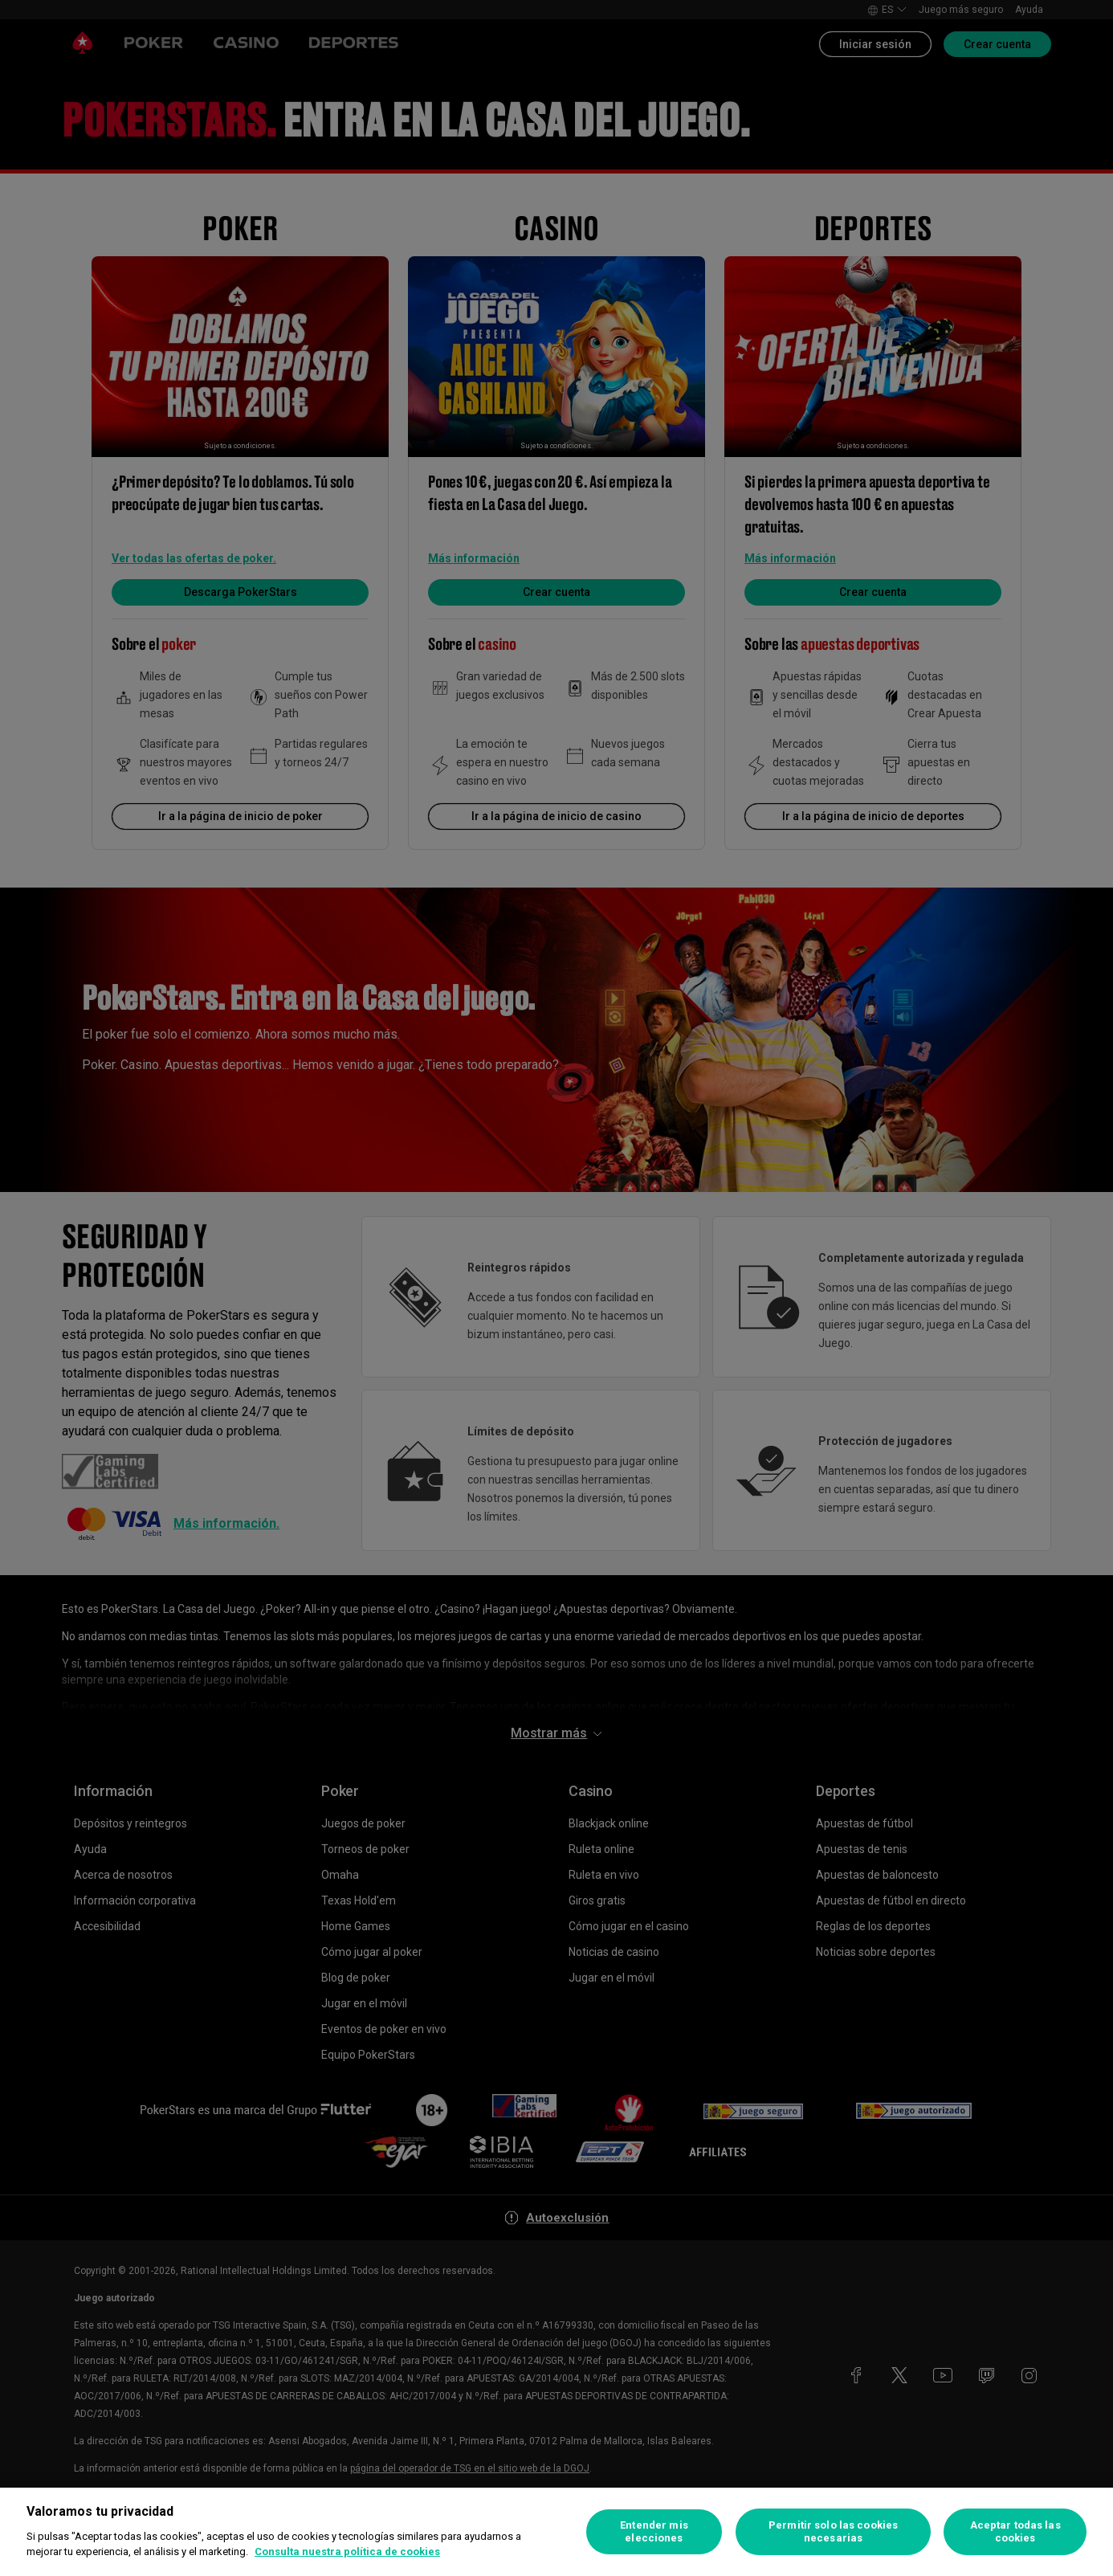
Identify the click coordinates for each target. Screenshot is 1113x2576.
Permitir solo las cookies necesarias (833, 2531)
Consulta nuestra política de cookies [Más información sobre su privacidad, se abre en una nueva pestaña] (347, 2551)
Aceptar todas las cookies (1015, 2531)
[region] (556, 2532)
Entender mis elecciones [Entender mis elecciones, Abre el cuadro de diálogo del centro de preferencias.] (654, 2531)
